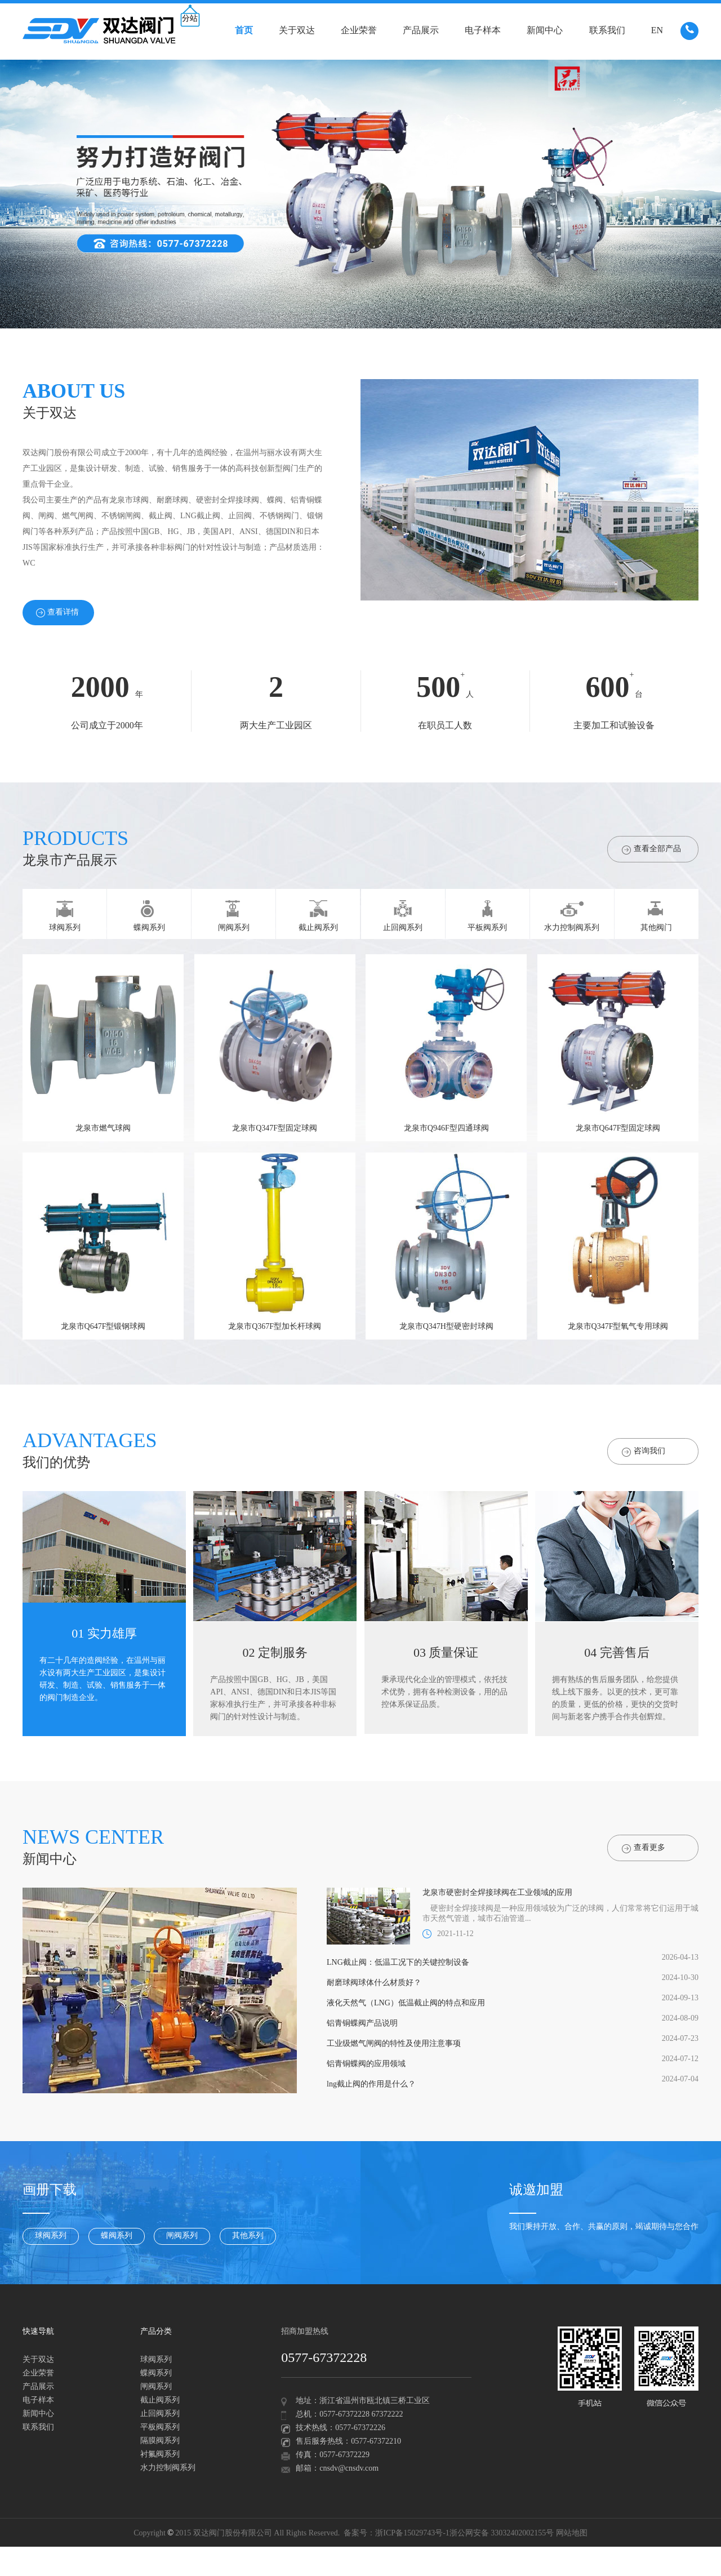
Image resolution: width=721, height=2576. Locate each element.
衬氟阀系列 (160, 2454)
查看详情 (57, 612)
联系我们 (607, 30)
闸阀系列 (182, 2236)
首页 (244, 30)
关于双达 (297, 30)
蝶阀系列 (116, 2236)
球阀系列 (50, 2236)
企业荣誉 (359, 30)
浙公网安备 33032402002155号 (501, 2533)
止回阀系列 (160, 2414)
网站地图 (572, 2533)
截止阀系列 (160, 2400)
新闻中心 (545, 30)
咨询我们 (643, 1452)
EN (657, 30)
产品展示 (421, 30)
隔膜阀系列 (160, 2441)
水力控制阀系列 (167, 2468)
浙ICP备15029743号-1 (412, 2533)
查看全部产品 (651, 850)
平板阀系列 (160, 2427)
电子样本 (483, 30)
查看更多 (643, 1848)
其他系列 (248, 2236)
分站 (190, 19)
